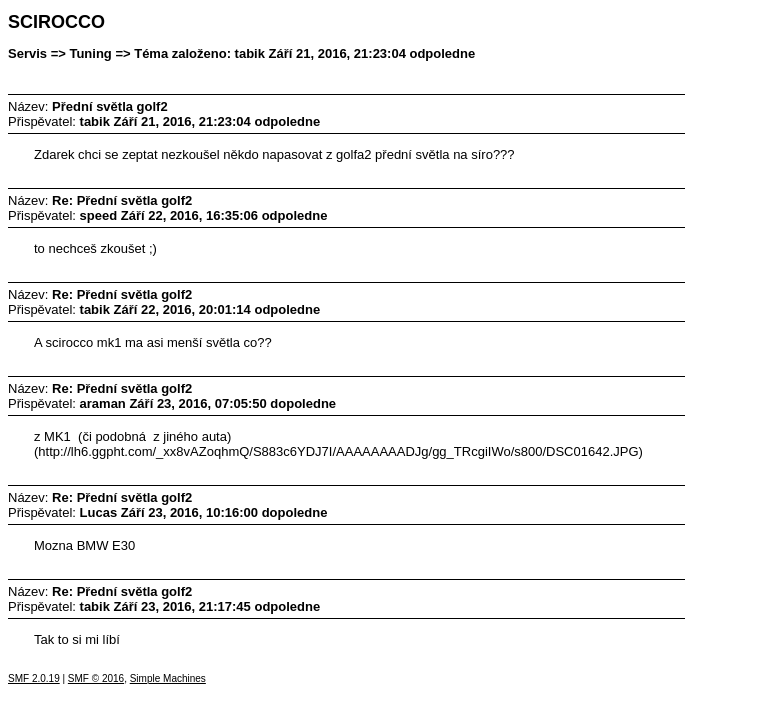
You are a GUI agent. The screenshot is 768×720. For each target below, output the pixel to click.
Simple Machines (168, 678)
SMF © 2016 (96, 678)
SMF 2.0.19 (34, 678)
